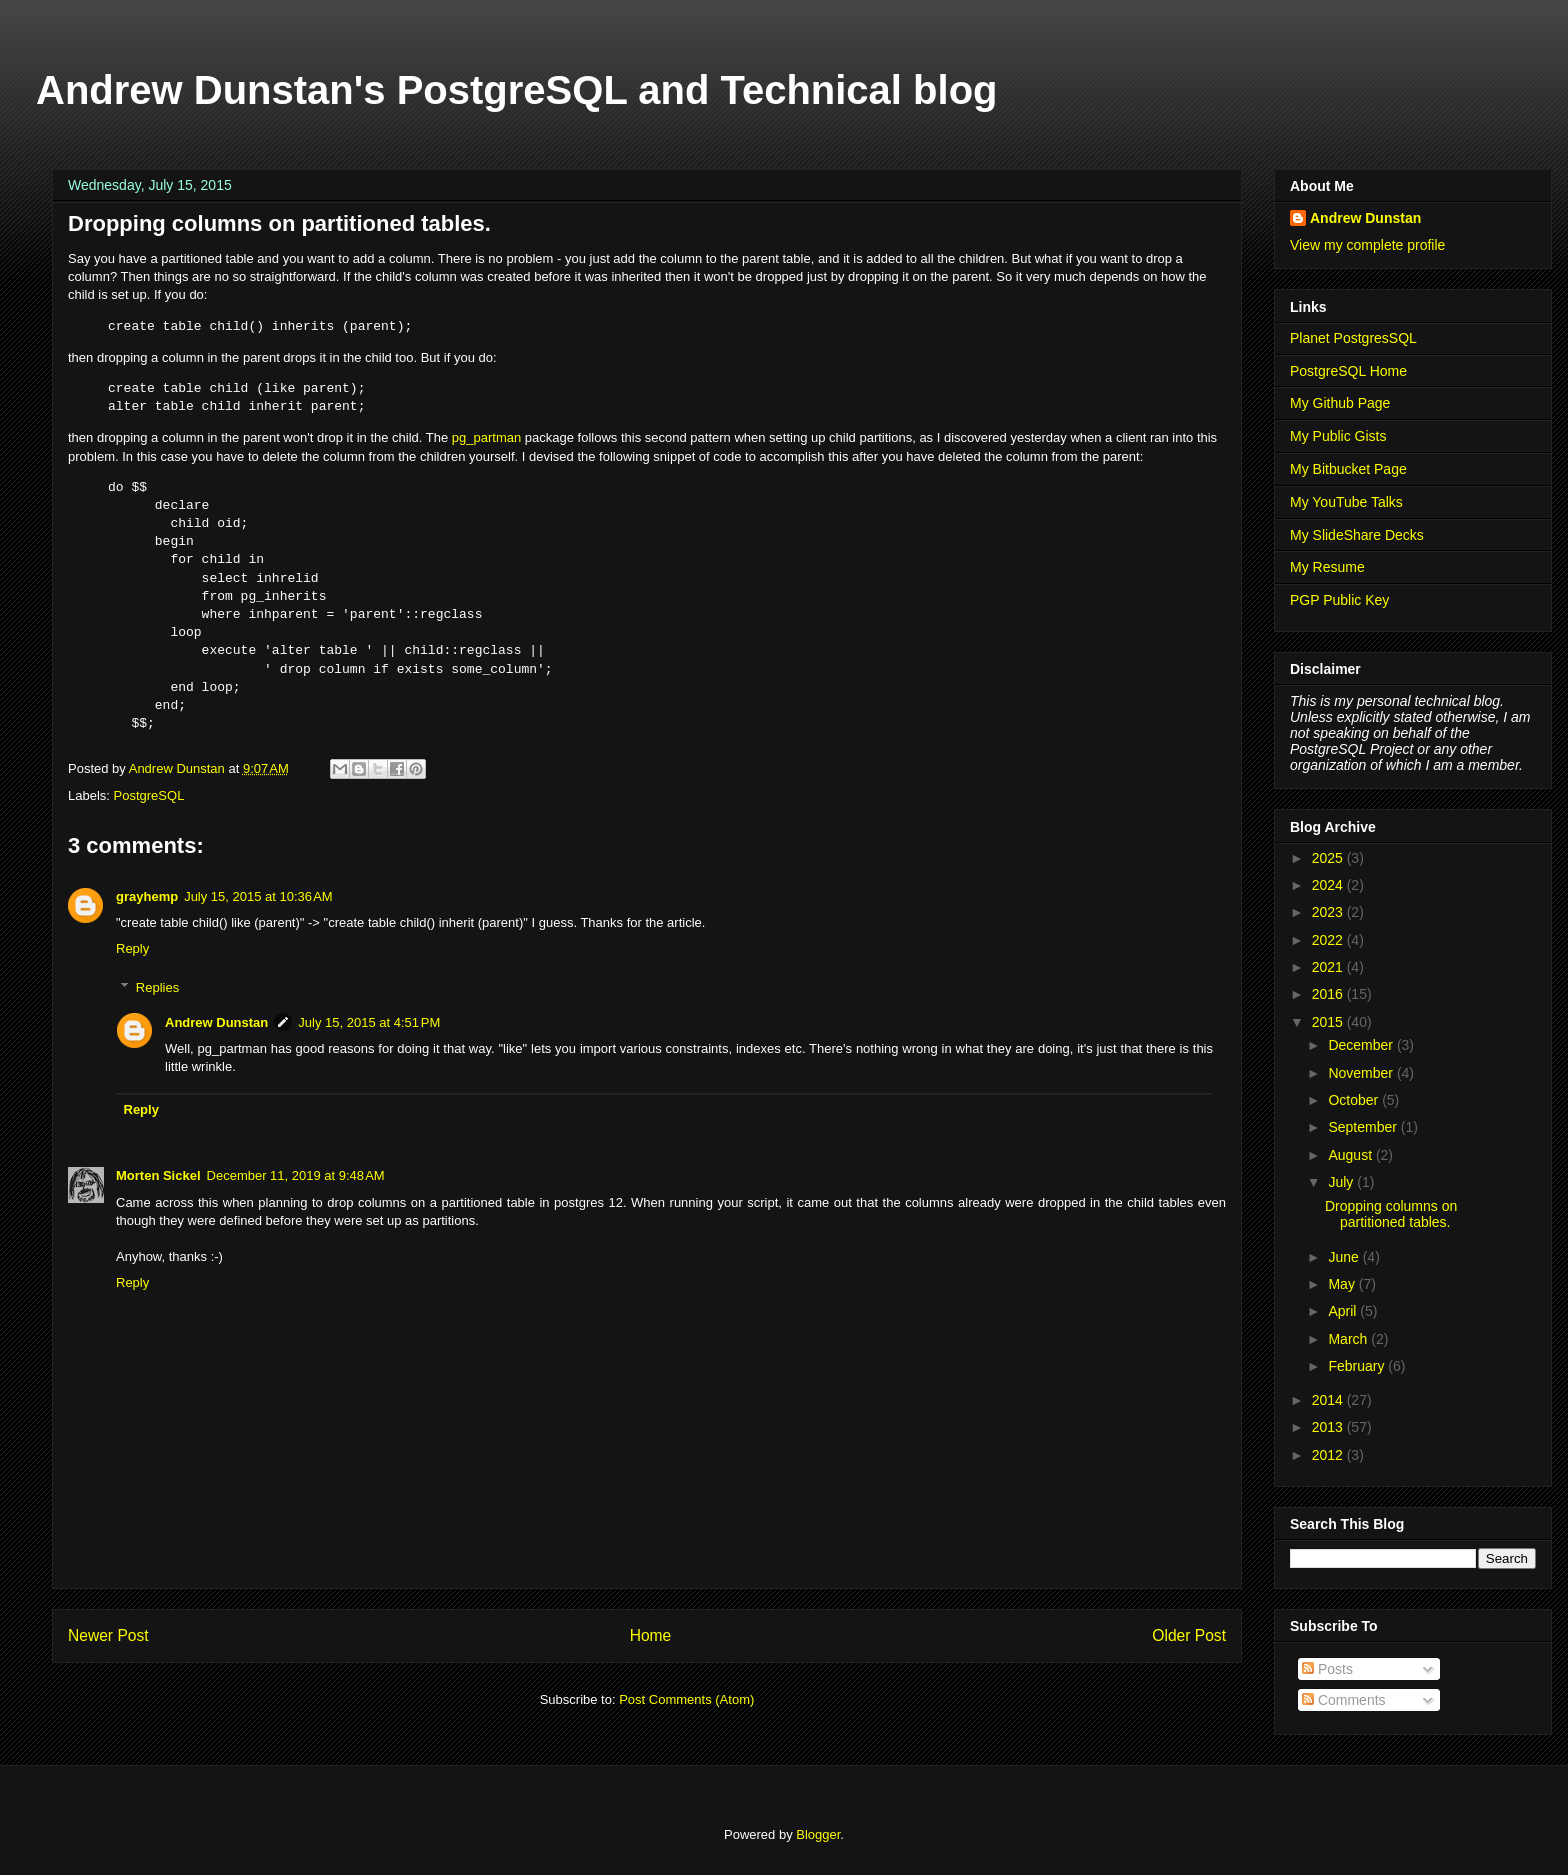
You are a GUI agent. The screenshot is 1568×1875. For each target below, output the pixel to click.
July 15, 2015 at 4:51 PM (369, 1022)
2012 (1329, 1455)
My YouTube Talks (1346, 502)
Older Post (1189, 1635)
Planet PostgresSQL (1353, 338)
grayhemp (147, 896)
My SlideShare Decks (1357, 535)
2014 (1329, 1400)
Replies (157, 987)
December (1362, 1045)
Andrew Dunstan (216, 1022)
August (1351, 1155)
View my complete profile (1367, 245)
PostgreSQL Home (1348, 371)
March (1349, 1339)
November (1362, 1073)
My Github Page (1340, 403)
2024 (1329, 885)
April (1344, 1311)
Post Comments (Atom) (686, 1699)
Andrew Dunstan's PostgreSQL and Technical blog (517, 90)
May (1343, 1284)
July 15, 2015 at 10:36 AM (258, 896)
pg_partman (486, 437)
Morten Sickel (158, 1175)
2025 (1329, 858)
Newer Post (108, 1635)
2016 (1329, 994)
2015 (1329, 1022)
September (1364, 1127)
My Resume (1327, 567)
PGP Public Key (1339, 600)
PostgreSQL (149, 795)
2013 (1329, 1427)
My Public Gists (1338, 436)
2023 (1329, 912)
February (1358, 1366)
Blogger (818, 1834)
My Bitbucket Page (1348, 469)
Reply (132, 948)
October (1355, 1100)
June (1345, 1257)
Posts (1327, 1669)
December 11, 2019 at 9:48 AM (296, 1175)
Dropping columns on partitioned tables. (1391, 1214)
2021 (1329, 967)
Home (651, 1635)
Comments (1344, 1700)
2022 (1329, 940)
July (1342, 1182)
